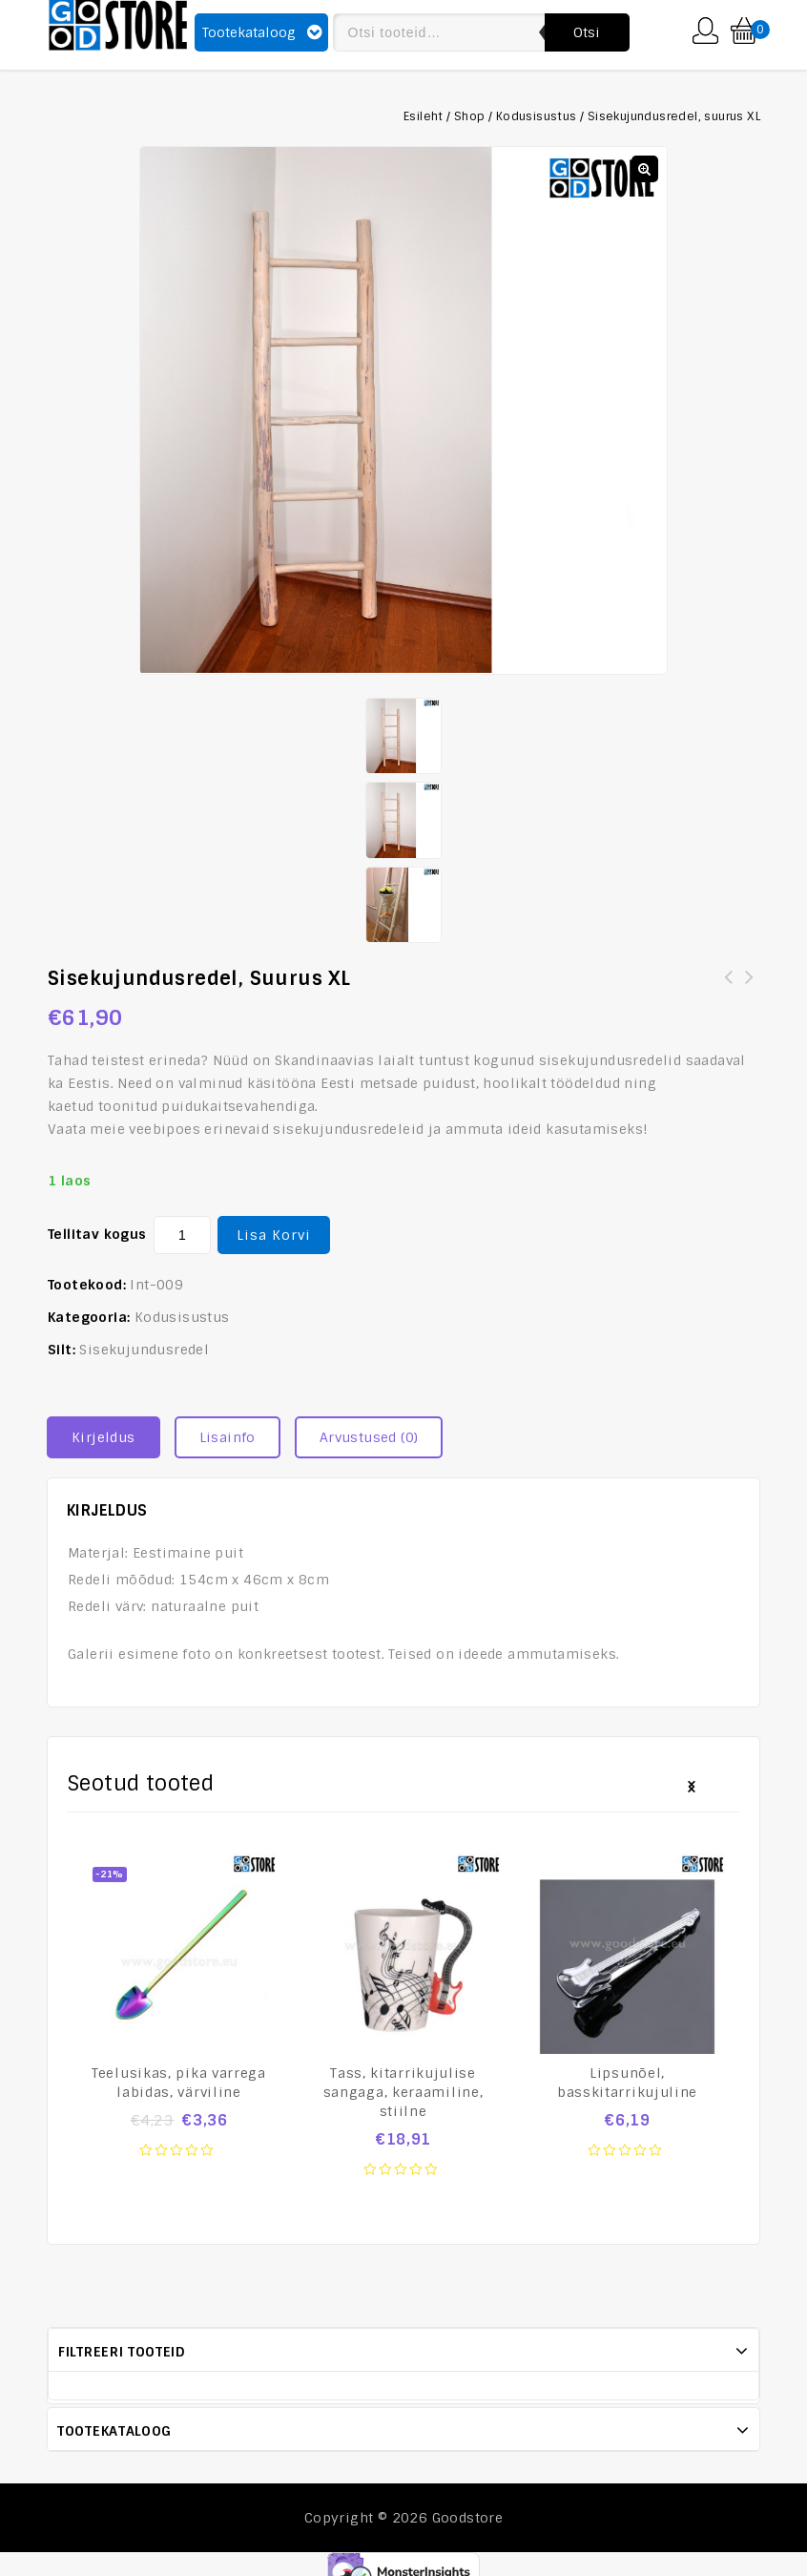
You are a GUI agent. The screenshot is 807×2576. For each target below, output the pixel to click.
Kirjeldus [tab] (103, 1436)
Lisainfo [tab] (227, 1436)
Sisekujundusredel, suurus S (749, 988)
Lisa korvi (274, 1234)
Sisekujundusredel (144, 1348)
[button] (644, 169)
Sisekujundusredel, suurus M (728, 988)
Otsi (587, 32)
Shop (470, 116)
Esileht (424, 116)
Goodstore (468, 2516)
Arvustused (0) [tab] (369, 1436)
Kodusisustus (536, 116)
